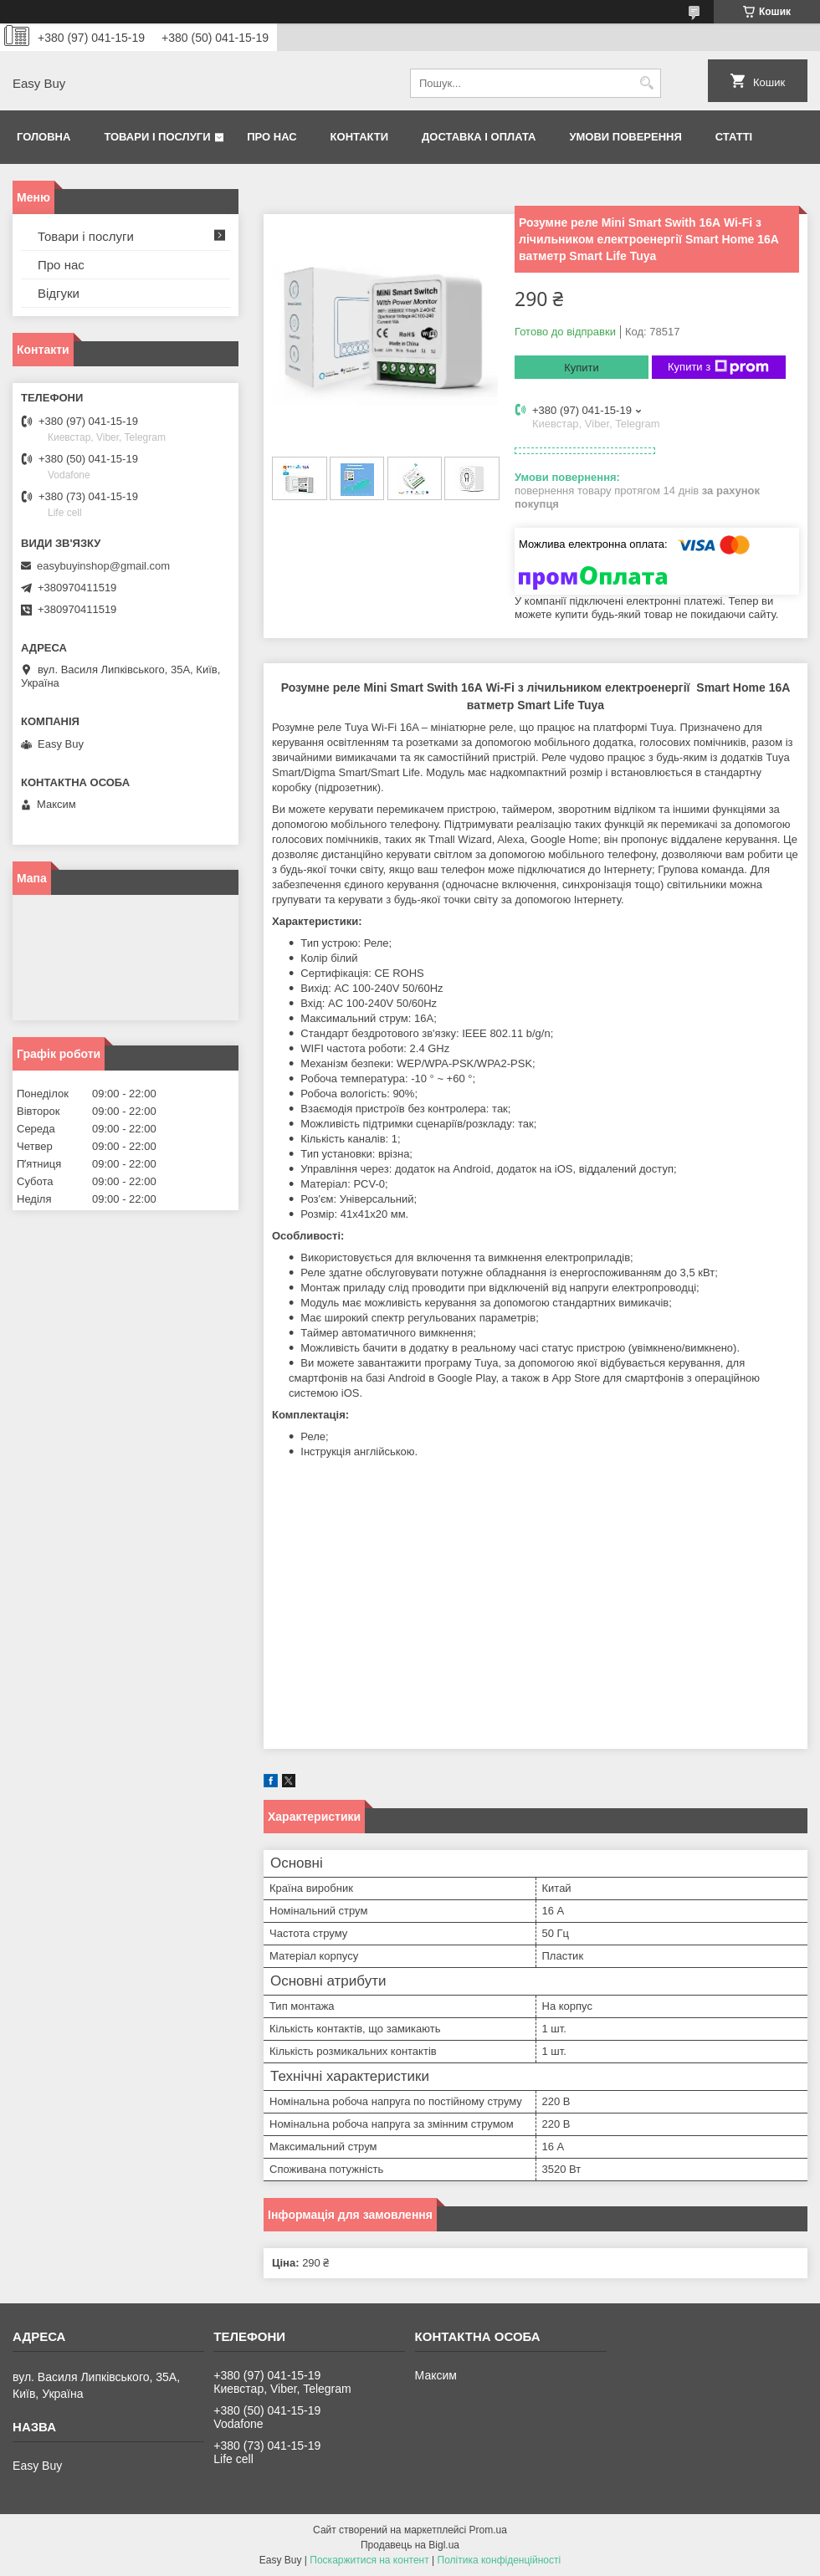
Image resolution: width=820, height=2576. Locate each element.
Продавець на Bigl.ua (410, 2545)
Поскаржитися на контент (369, 2560)
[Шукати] (646, 83)
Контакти (360, 136)
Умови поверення (625, 136)
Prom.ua (488, 2530)
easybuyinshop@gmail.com (103, 566)
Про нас (271, 136)
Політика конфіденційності (499, 2560)
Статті (733, 136)
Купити (581, 367)
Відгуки (58, 293)
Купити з (718, 367)
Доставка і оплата (479, 136)
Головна (43, 136)
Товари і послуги (157, 136)
